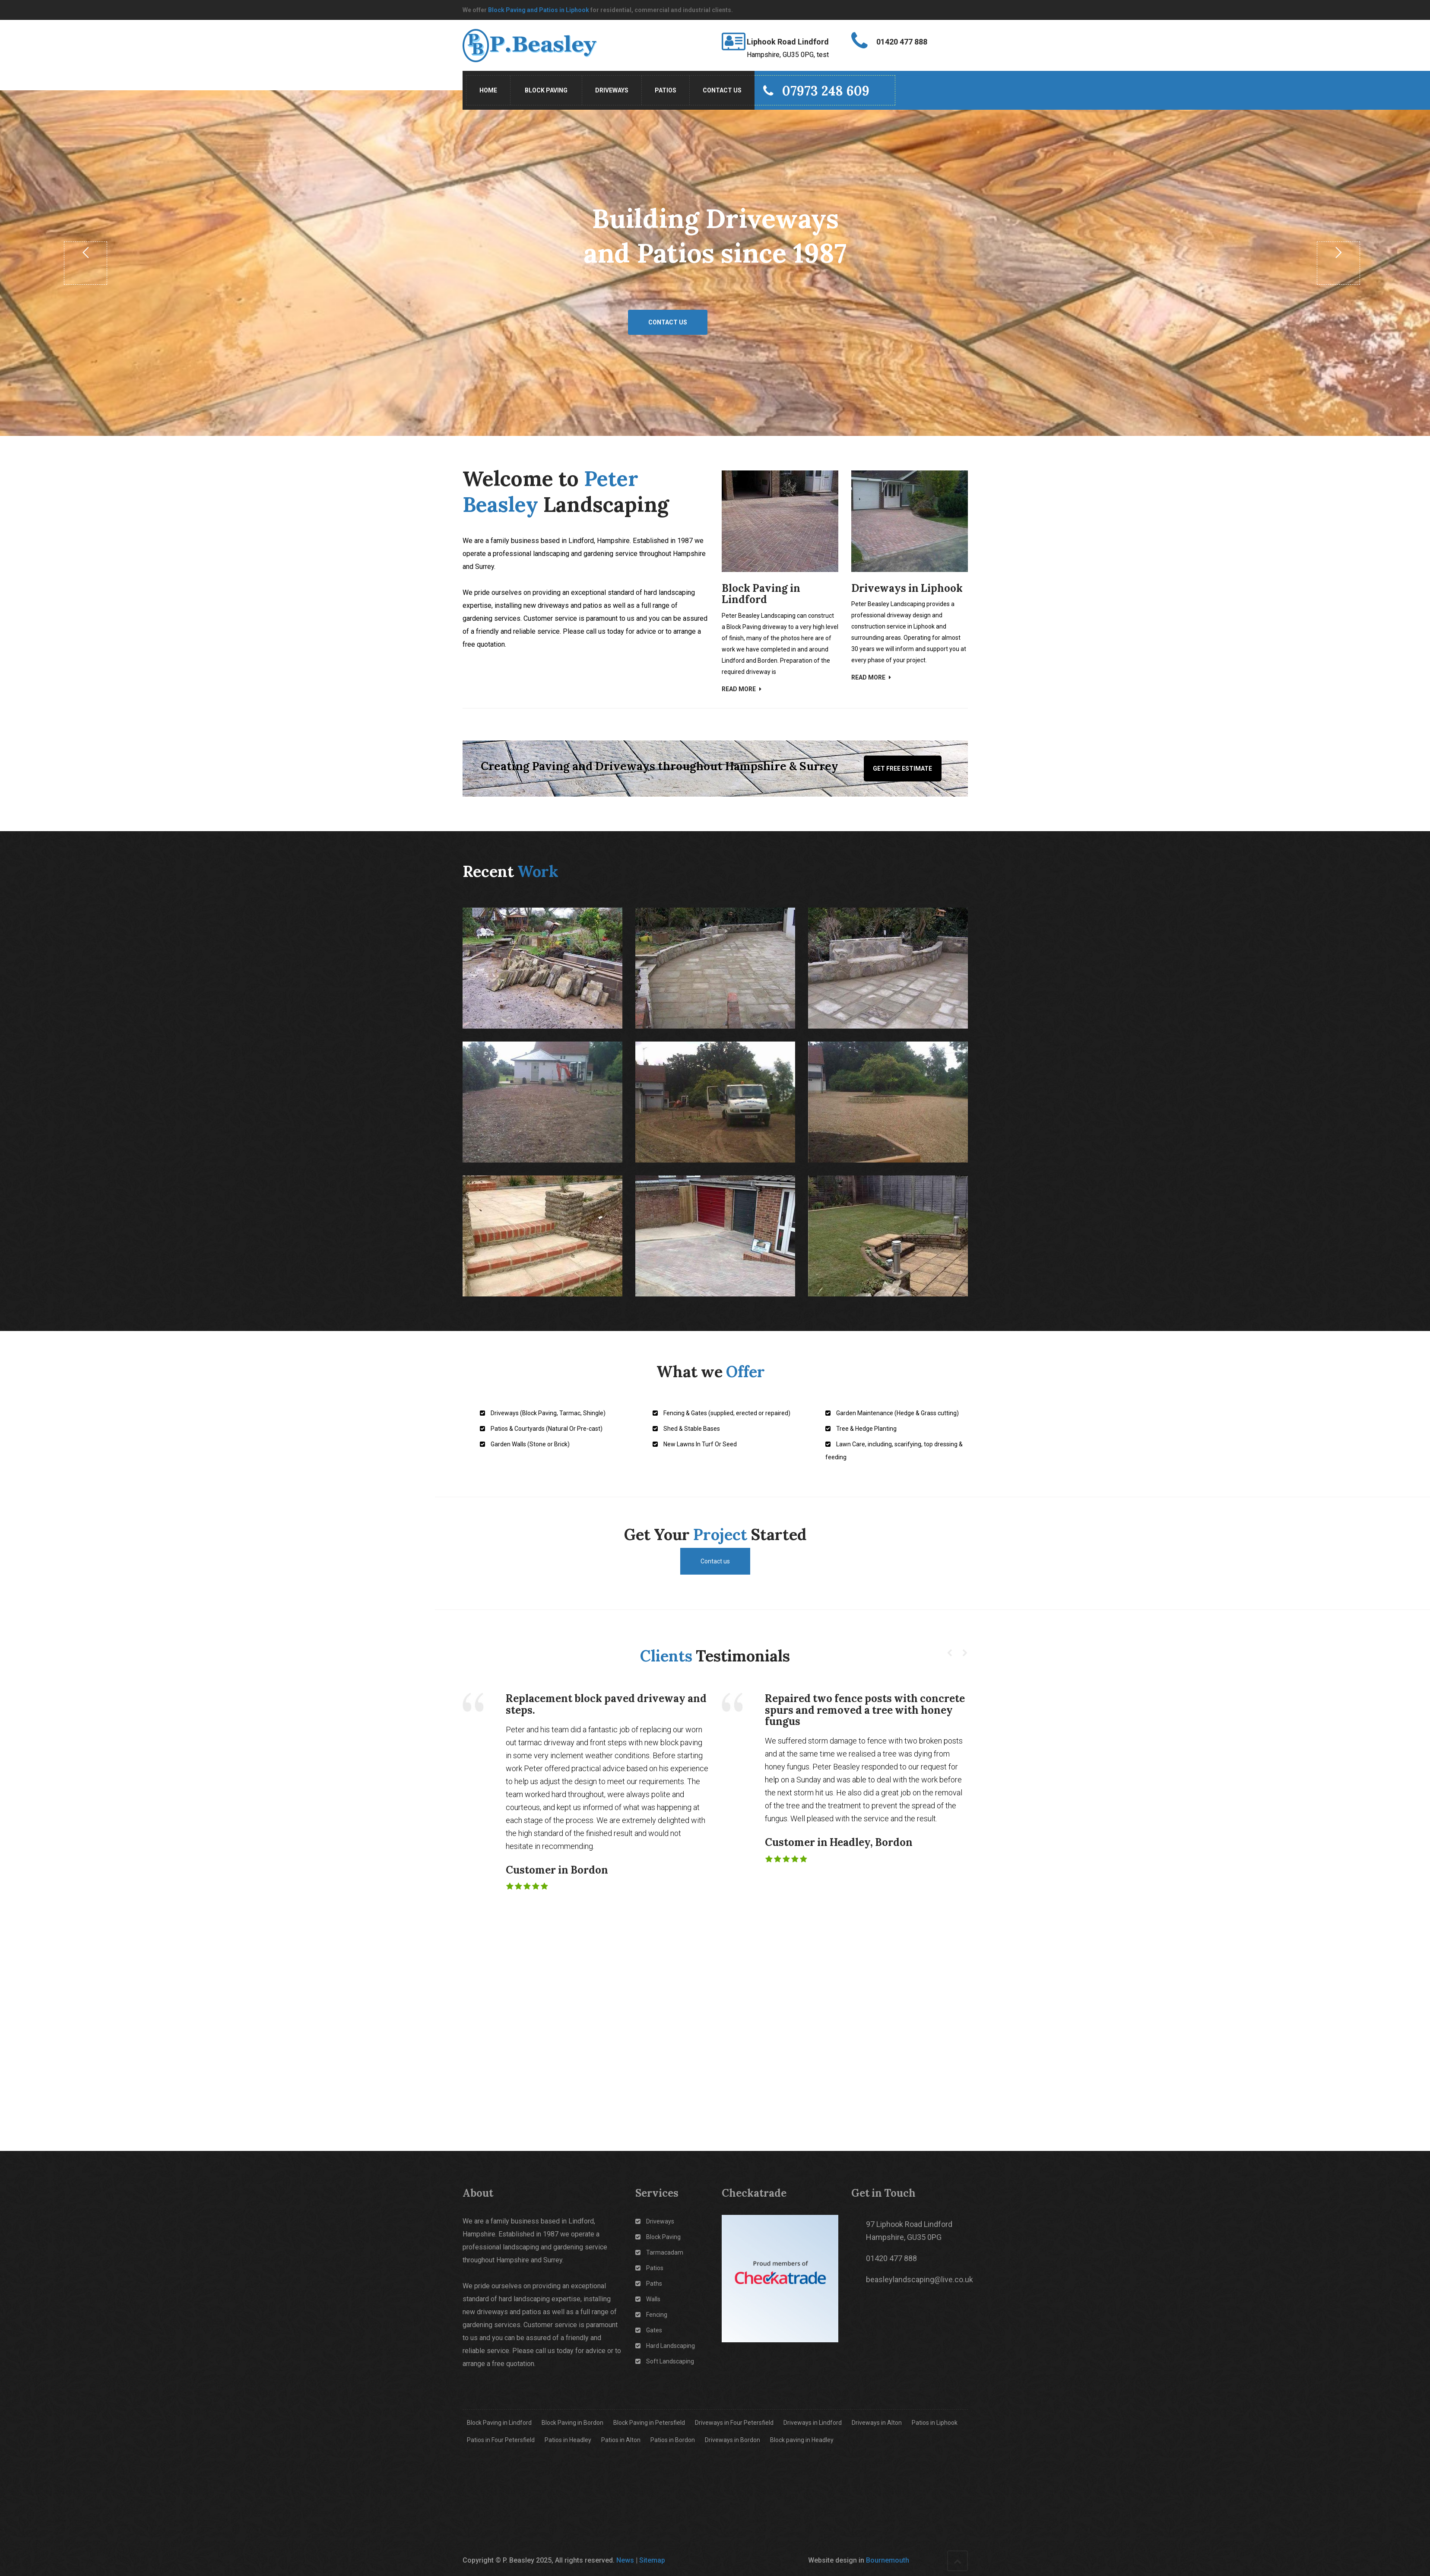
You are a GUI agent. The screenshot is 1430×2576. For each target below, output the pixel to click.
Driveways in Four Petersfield (734, 2422)
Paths (648, 2283)
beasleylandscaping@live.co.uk (919, 2279)
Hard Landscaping (665, 2345)
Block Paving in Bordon (572, 2422)
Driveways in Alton (877, 2422)
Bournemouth (887, 2560)
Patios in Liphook (935, 2422)
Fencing (651, 2314)
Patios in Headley (568, 2439)
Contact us (667, 322)
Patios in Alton (620, 2439)
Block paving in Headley (802, 2439)
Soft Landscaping (664, 2361)
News (625, 2560)
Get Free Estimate (902, 768)
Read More (741, 689)
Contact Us (722, 90)
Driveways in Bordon (732, 2439)
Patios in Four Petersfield (501, 2439)
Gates (648, 2330)
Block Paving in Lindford (499, 2422)
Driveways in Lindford (812, 2422)
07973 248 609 (816, 91)
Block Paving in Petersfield (649, 2422)
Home (488, 90)
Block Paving (546, 90)
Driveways (611, 90)
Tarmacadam (659, 2252)
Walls (647, 2299)
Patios (665, 90)
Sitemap (652, 2560)
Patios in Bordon (672, 2439)
